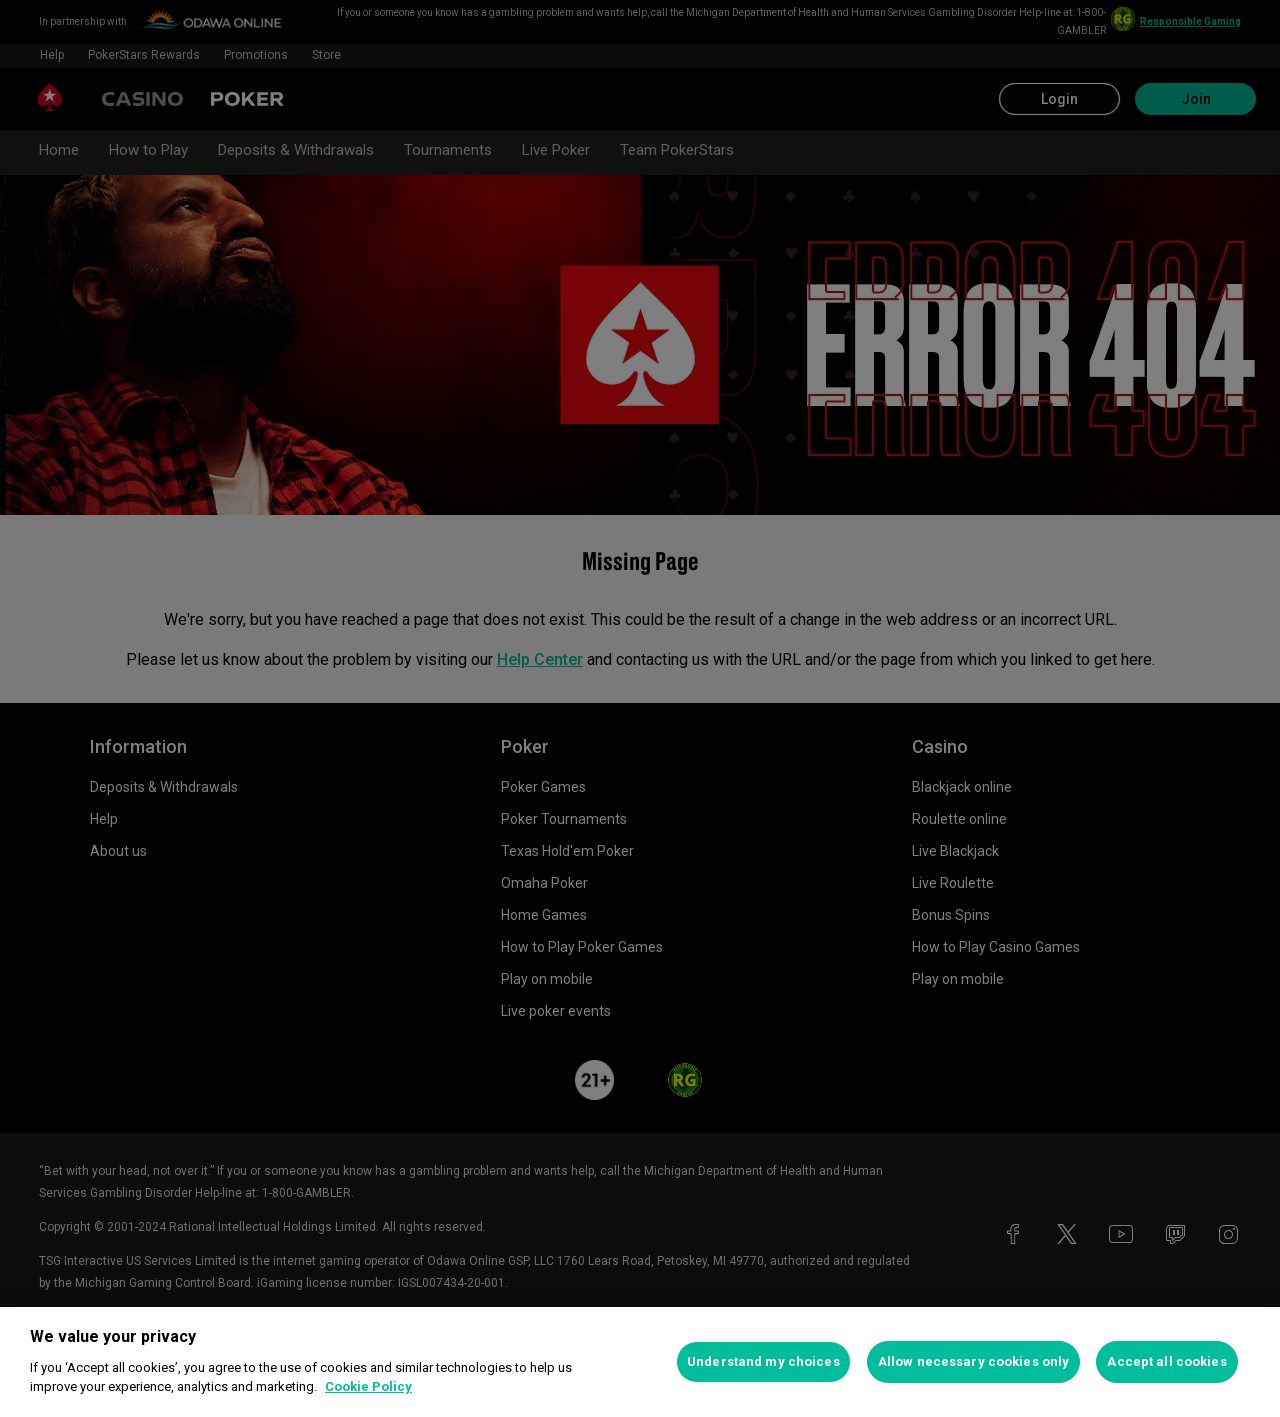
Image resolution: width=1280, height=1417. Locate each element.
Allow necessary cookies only (974, 1361)
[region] (640, 1362)
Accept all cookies (1166, 1361)
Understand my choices (763, 1361)
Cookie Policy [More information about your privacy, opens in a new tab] (368, 1386)
